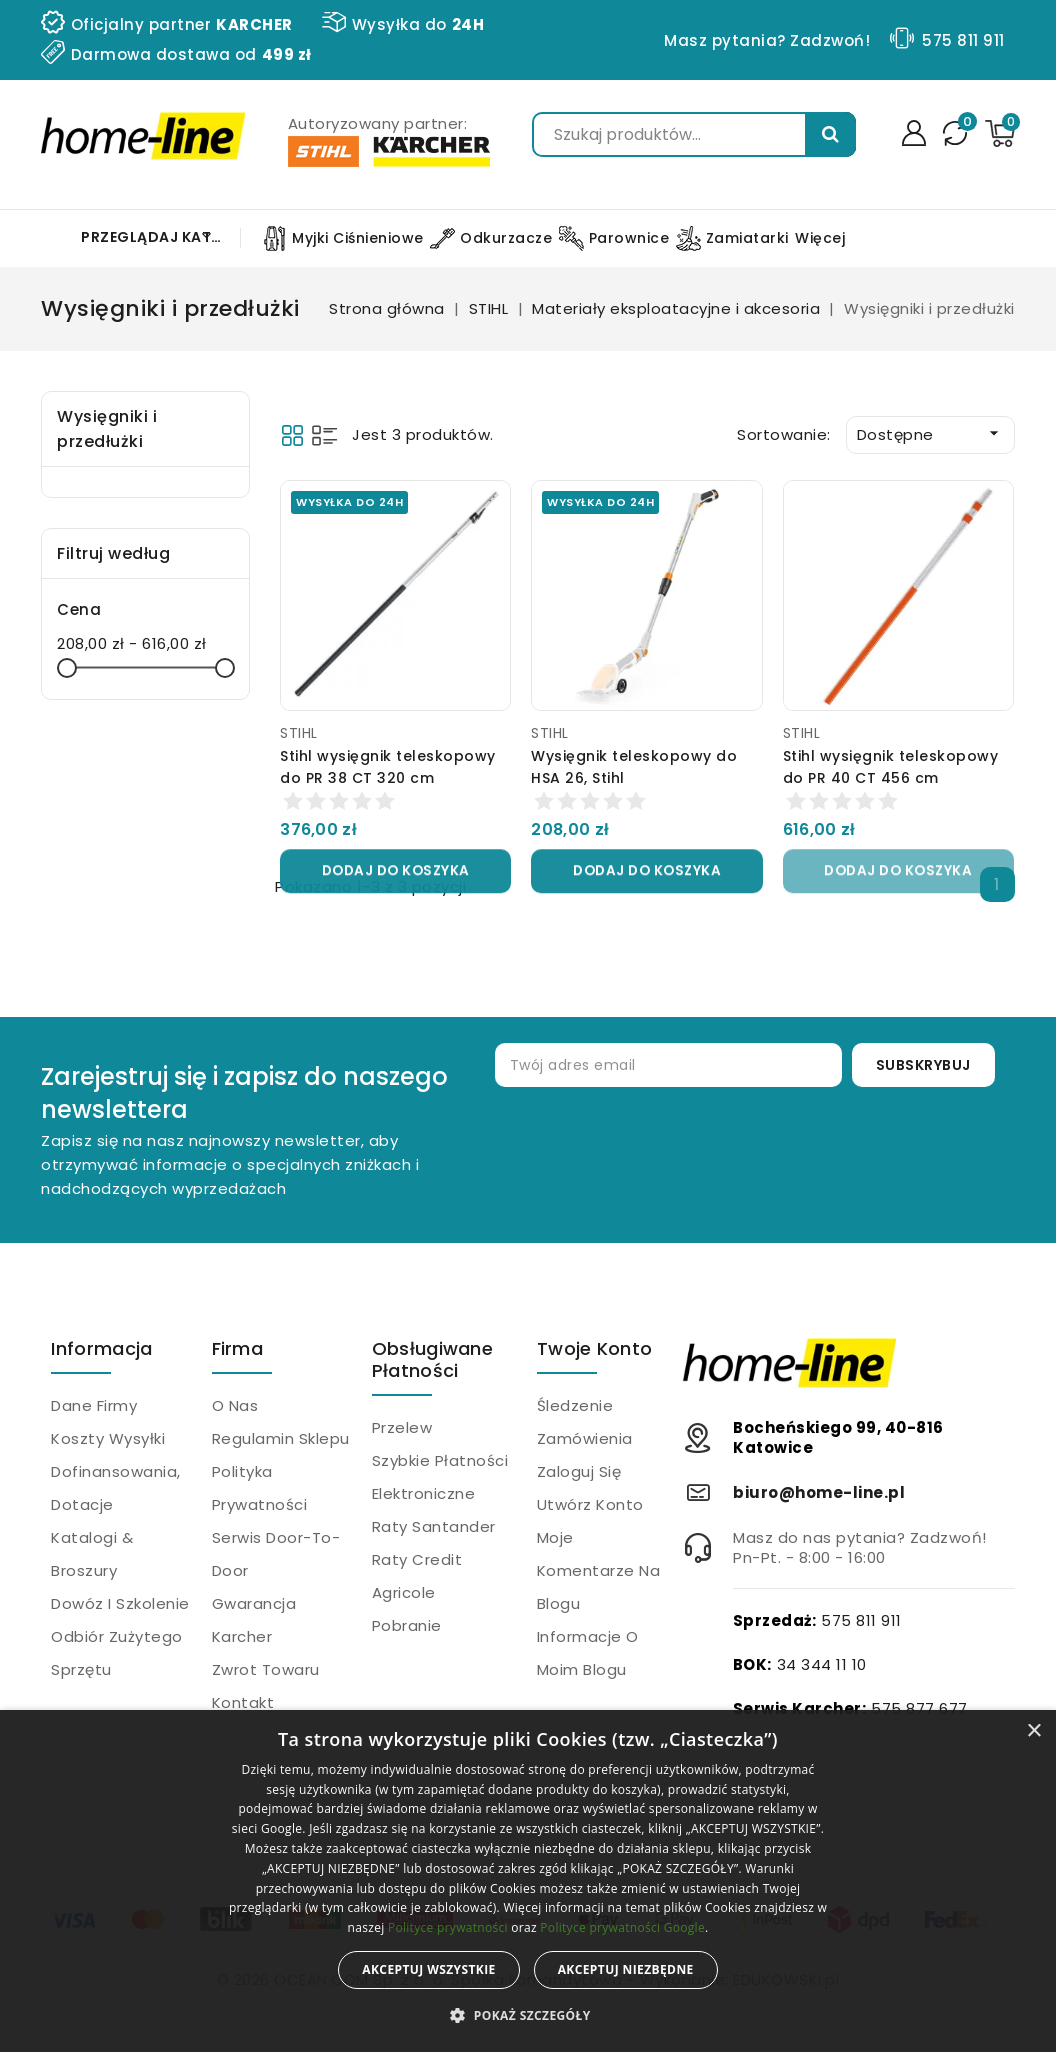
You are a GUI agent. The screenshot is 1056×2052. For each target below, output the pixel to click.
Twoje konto (594, 1348)
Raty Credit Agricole (417, 1576)
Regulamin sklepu (281, 1438)
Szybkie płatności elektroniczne (440, 1477)
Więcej (820, 238)
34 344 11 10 (822, 1664)
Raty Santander (434, 1526)
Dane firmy (94, 1405)
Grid (292, 435)
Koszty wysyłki (108, 1438)
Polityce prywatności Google (622, 1927)
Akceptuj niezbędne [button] (626, 1969)
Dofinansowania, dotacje (116, 1488)
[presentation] (777, 1152)
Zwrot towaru (266, 1669)
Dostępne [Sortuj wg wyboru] (930, 434)
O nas (235, 1405)
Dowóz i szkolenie (120, 1603)
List (324, 435)
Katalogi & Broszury (92, 1554)
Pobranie (407, 1625)
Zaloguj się (579, 1471)
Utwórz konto (590, 1504)
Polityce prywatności (448, 1927)
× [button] (1033, 1731)
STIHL (299, 733)
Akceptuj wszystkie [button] (428, 1969)
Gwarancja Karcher (254, 1620)
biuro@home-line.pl (819, 1492)
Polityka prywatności (260, 1488)
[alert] (528, 1881)
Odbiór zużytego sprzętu (117, 1653)
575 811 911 (963, 40)
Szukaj (830, 134)
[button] (527, 2016)
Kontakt (243, 1702)
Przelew (402, 1427)
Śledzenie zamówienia (585, 1422)
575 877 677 (919, 1708)
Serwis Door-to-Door (276, 1554)
